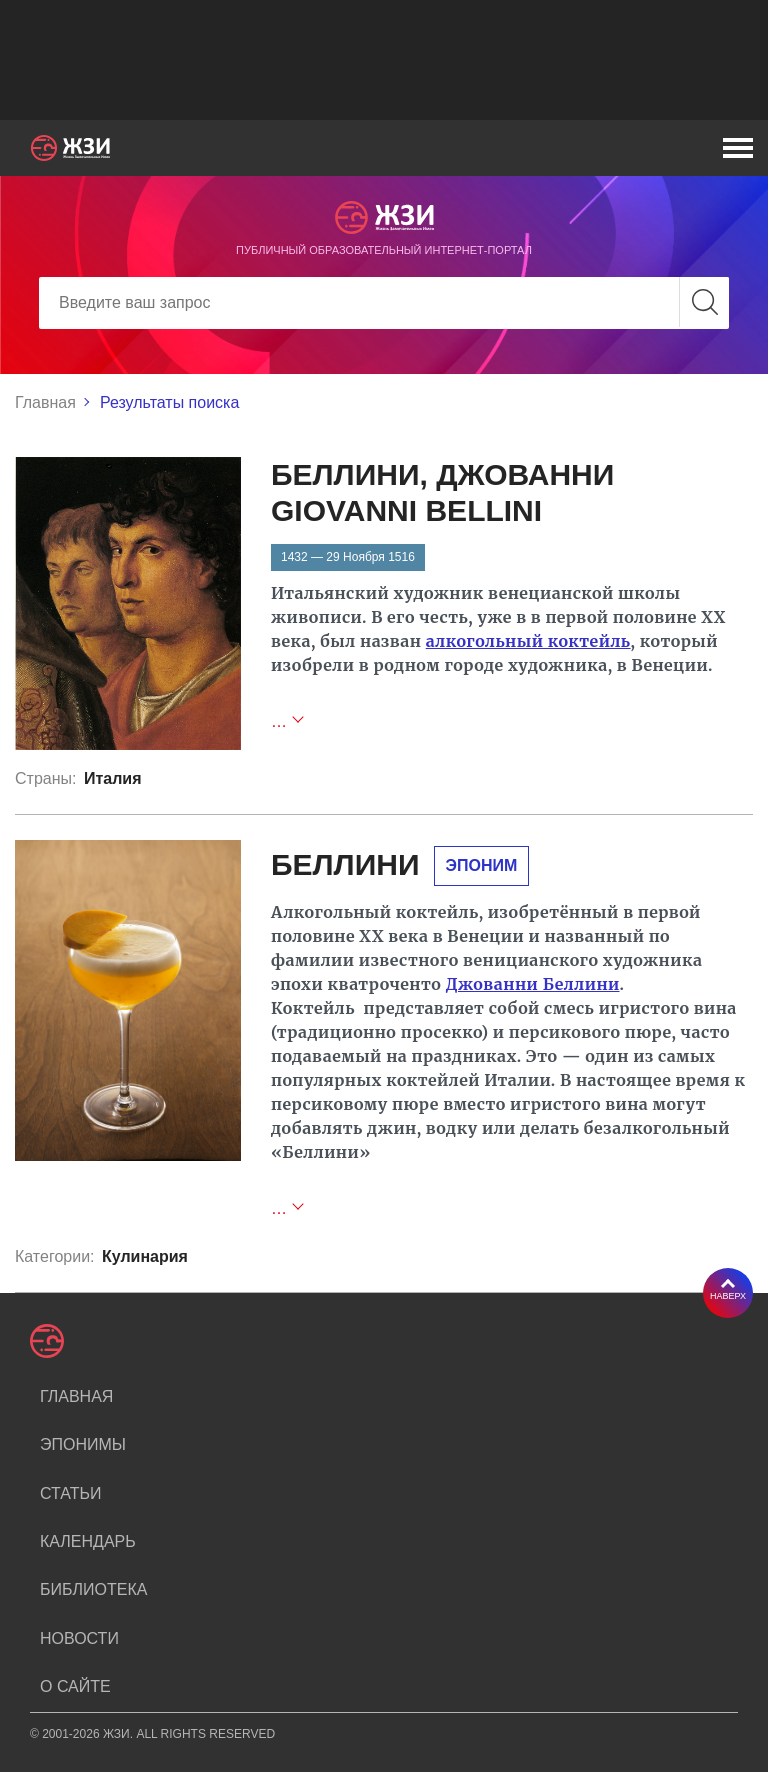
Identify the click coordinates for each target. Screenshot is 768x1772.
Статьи (70, 1493)
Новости (79, 1638)
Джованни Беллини (533, 984)
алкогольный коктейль (528, 641)
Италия (113, 778)
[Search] (384, 303)
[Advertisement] (384, 60)
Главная (45, 402)
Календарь (88, 1541)
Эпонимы (83, 1444)
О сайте (75, 1686)
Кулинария (145, 1256)
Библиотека (93, 1589)
